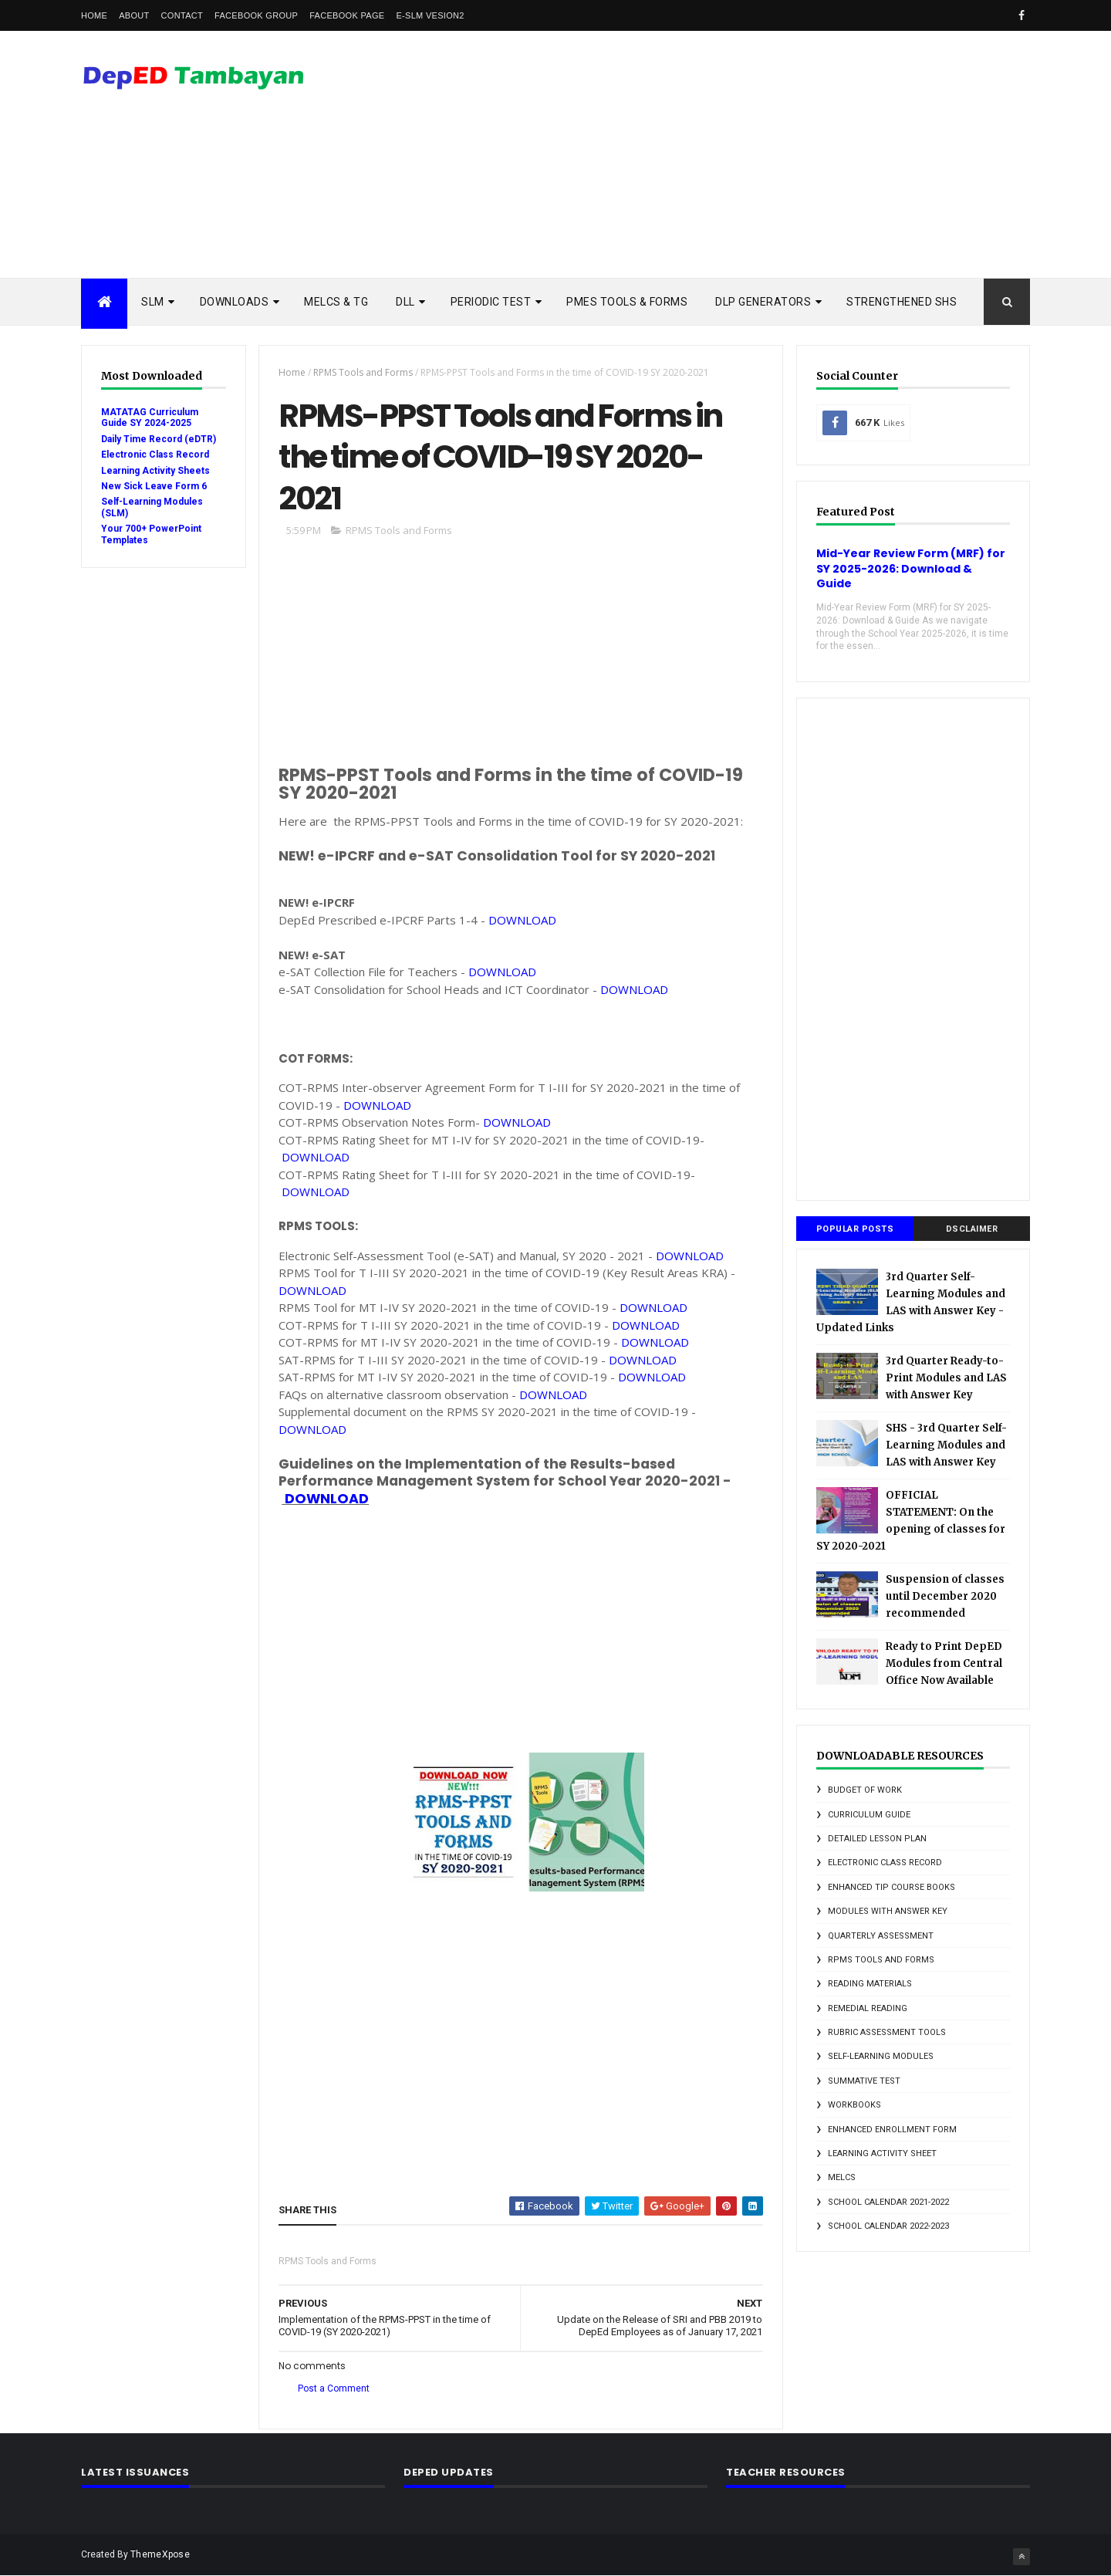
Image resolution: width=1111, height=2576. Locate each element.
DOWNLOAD (522, 920)
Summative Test (864, 2081)
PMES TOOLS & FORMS (626, 302)
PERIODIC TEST (491, 302)
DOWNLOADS (234, 302)
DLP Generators (763, 302)
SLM (152, 302)
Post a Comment (334, 2388)
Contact (182, 15)
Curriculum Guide (869, 1815)
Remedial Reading (867, 2008)
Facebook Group (256, 15)
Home (94, 15)
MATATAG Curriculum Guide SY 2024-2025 (149, 417)
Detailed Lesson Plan (877, 1839)
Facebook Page (346, 15)
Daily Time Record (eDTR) (158, 439)
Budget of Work (865, 1790)
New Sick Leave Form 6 (154, 486)
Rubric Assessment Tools (887, 2032)
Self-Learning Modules (881, 2056)
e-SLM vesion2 (430, 15)
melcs (842, 2177)
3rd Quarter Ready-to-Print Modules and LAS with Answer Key (946, 1377)
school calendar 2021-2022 (888, 2202)
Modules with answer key (887, 1911)
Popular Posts (855, 1229)
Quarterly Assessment (881, 1936)
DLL (405, 302)
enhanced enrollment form (892, 2130)
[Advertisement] (749, 154)
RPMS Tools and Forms (363, 372)
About (134, 15)
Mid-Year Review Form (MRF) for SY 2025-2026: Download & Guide (910, 568)
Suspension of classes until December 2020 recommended (945, 1596)
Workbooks (854, 2105)
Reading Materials (870, 1984)
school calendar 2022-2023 (888, 2226)
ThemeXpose (160, 2554)
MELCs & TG (336, 302)
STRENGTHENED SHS (901, 302)
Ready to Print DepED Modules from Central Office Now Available (944, 1663)
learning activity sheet (882, 2153)
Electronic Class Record (155, 454)
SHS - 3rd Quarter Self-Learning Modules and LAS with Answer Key (946, 1445)
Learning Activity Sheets (155, 470)
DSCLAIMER (972, 1229)
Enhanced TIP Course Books (891, 1887)
